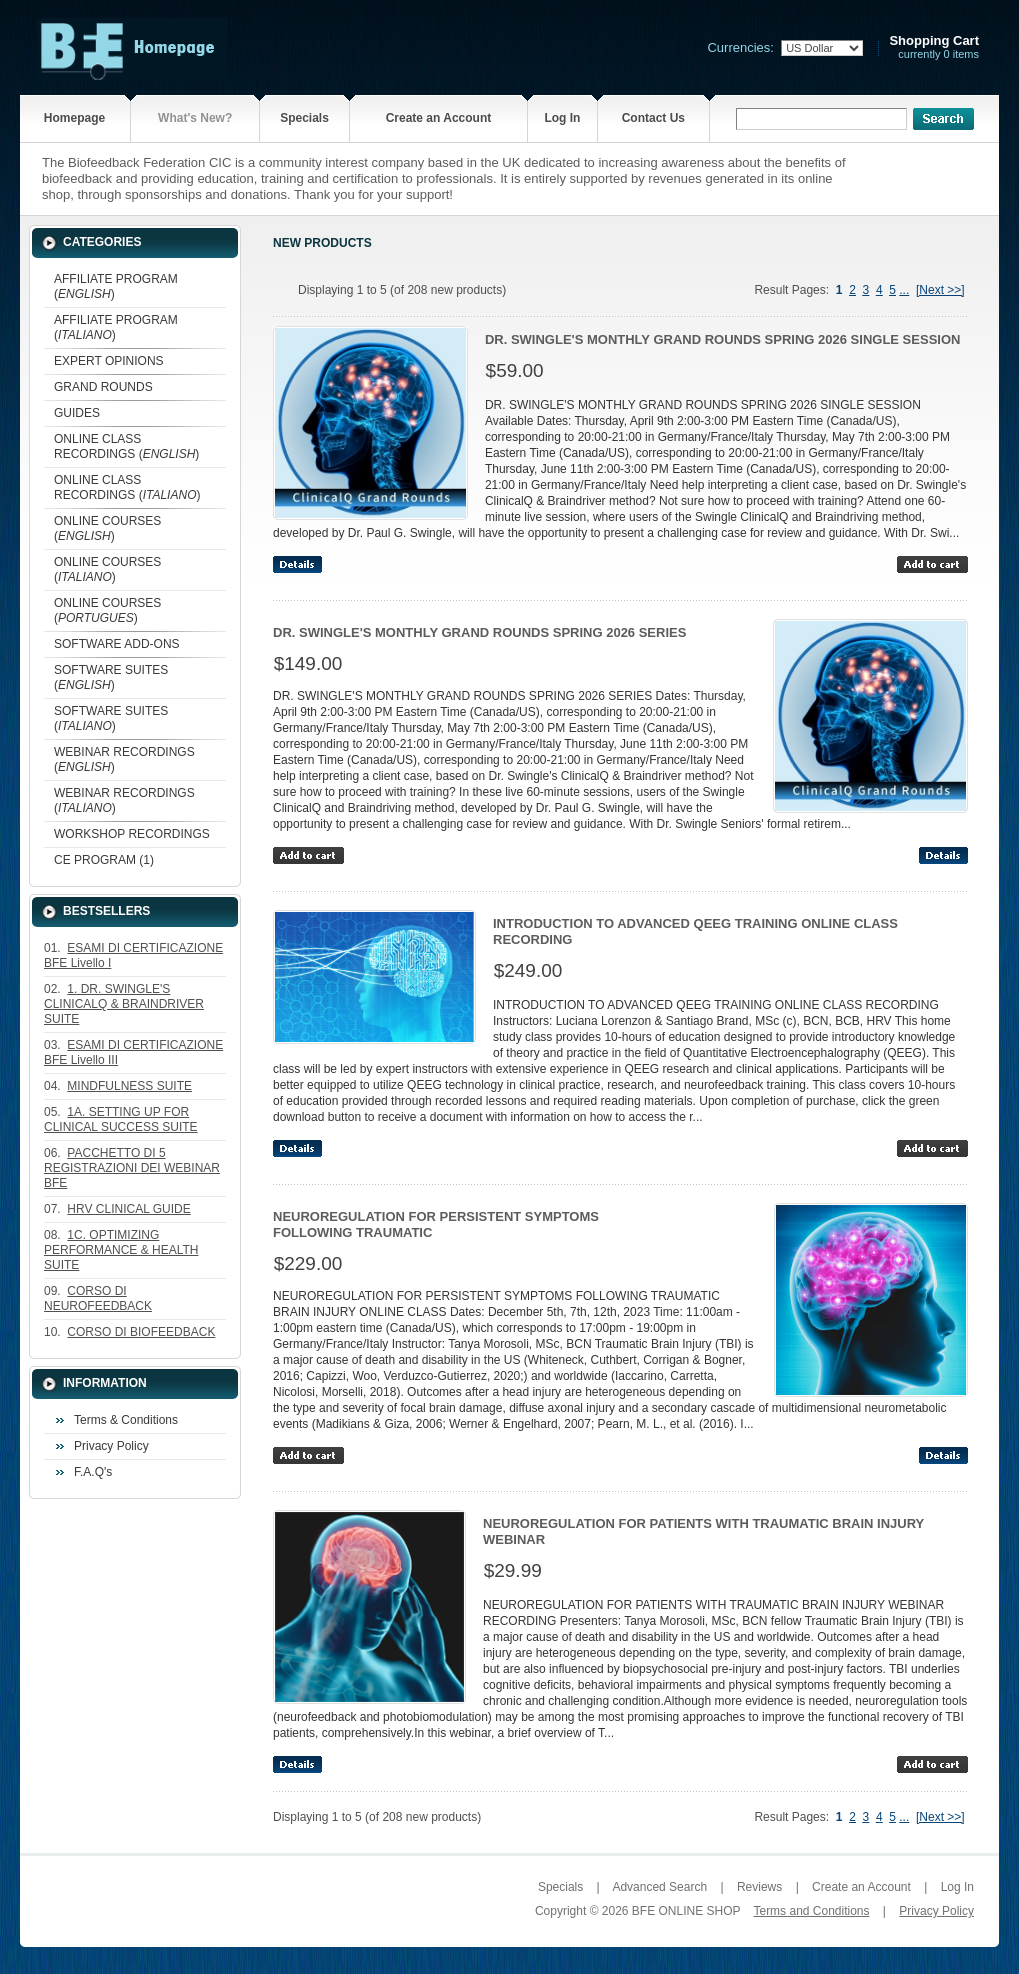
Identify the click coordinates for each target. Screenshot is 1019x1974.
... (904, 290)
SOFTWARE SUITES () (111, 677)
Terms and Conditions (811, 1911)
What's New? (195, 118)
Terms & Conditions (126, 1420)
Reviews (759, 1887)
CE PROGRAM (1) (104, 860)
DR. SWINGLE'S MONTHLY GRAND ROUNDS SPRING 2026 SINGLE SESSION (723, 339)
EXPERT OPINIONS (109, 361)
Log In (562, 118)
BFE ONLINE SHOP (686, 1911)
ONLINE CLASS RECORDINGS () (126, 446)
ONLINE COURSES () (107, 528)
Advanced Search (659, 1887)
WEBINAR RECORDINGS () (124, 759)
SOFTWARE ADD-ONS (117, 644)
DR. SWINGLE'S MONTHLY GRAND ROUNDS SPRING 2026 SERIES (479, 632)
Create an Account (439, 118)
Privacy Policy (111, 1446)
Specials (304, 118)
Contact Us (653, 118)
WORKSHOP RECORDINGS (132, 834)
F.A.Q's (93, 1472)
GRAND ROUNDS (103, 387)
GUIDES (77, 413)
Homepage (74, 118)
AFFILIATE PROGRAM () (116, 286)
